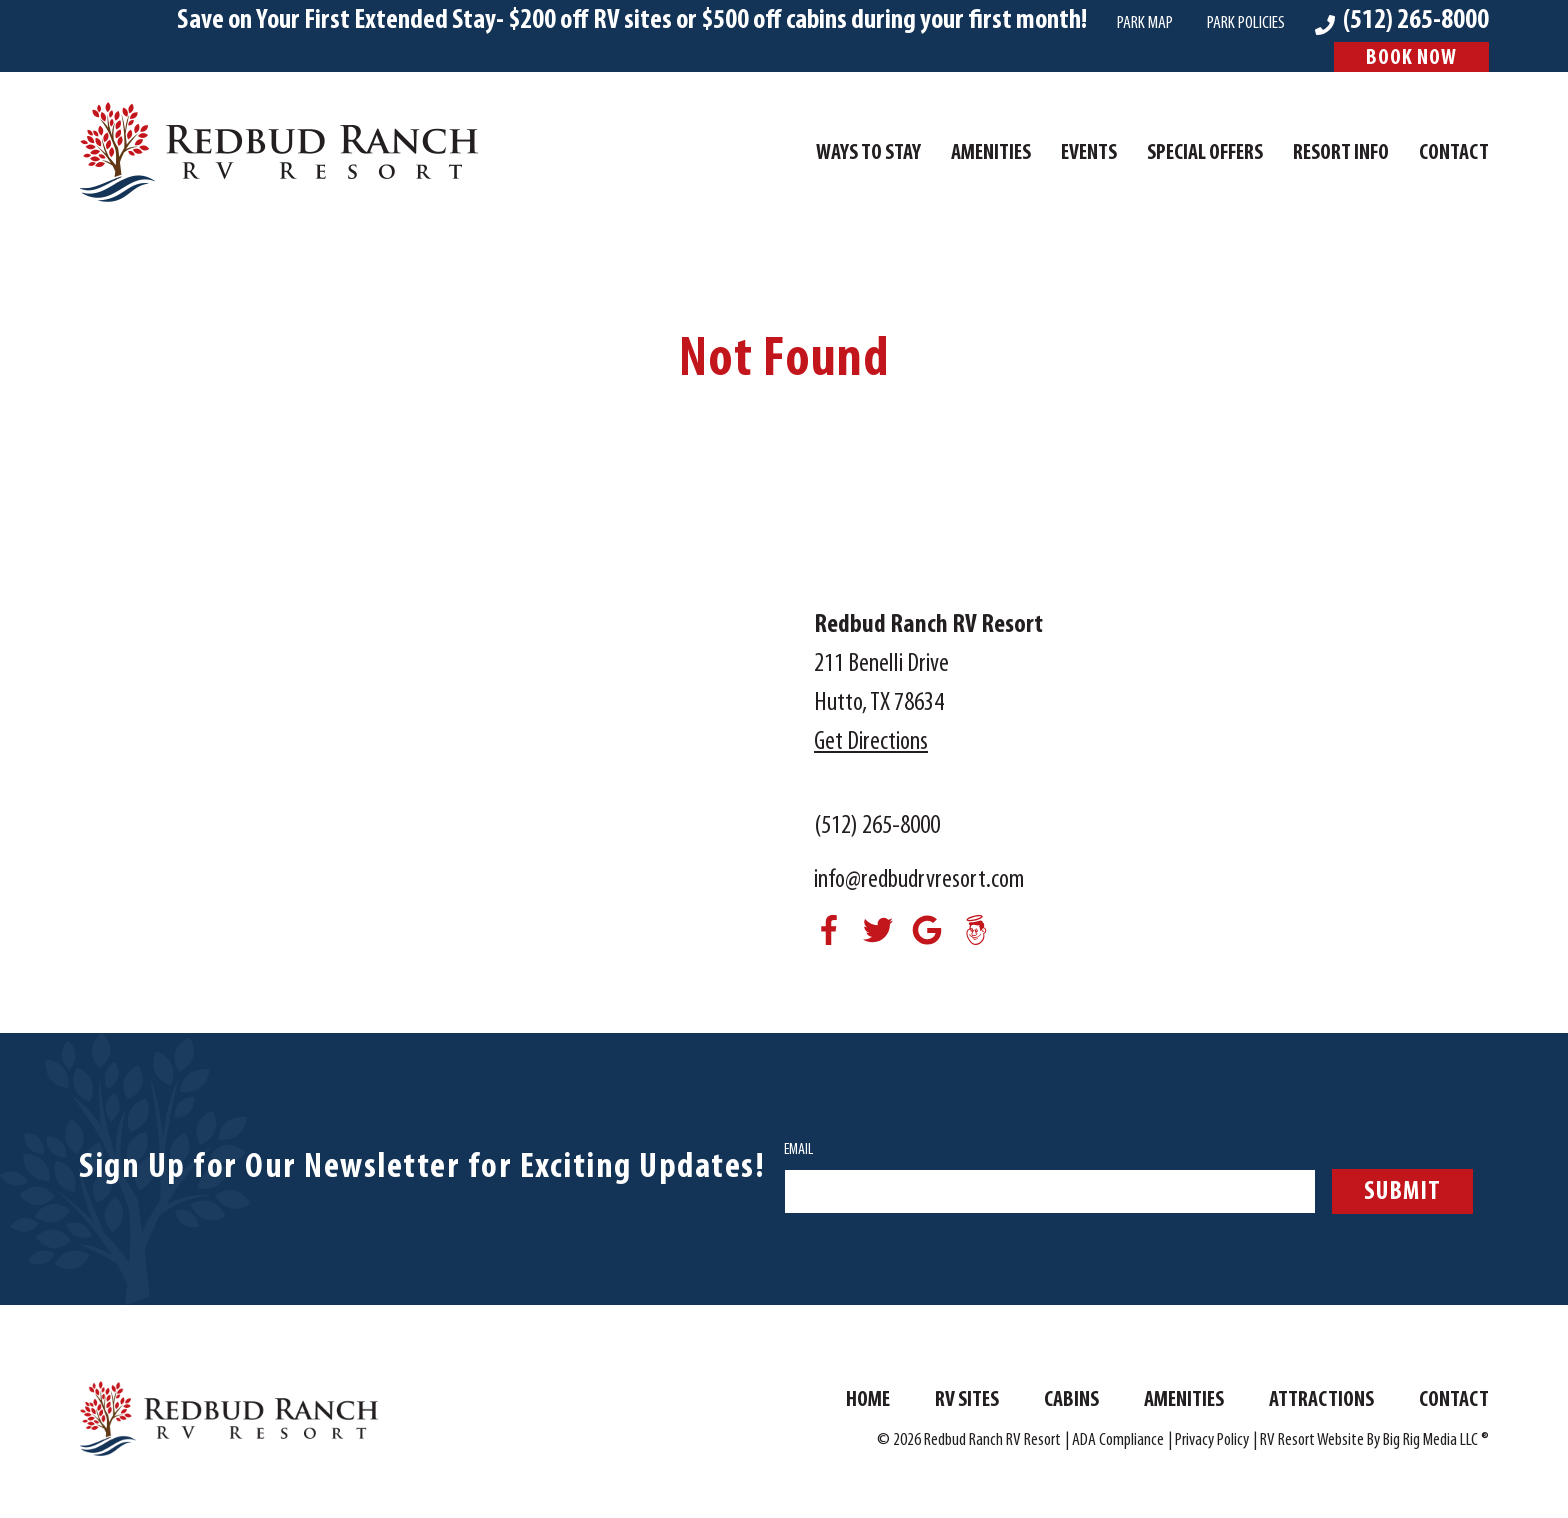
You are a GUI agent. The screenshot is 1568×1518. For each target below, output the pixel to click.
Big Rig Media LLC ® (1436, 1440)
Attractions (1321, 1400)
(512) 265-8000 (877, 826)
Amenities (991, 153)
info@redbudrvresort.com (919, 880)
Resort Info (1341, 153)
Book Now (1411, 58)
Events (1089, 153)
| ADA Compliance (1114, 1440)
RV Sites (967, 1400)
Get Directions (871, 742)
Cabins (1071, 1400)
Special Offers (1205, 153)
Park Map (1145, 23)
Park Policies (1246, 23)
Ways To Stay (868, 153)
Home (868, 1400)
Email (798, 1150)
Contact (1454, 153)
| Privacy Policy (1208, 1440)
